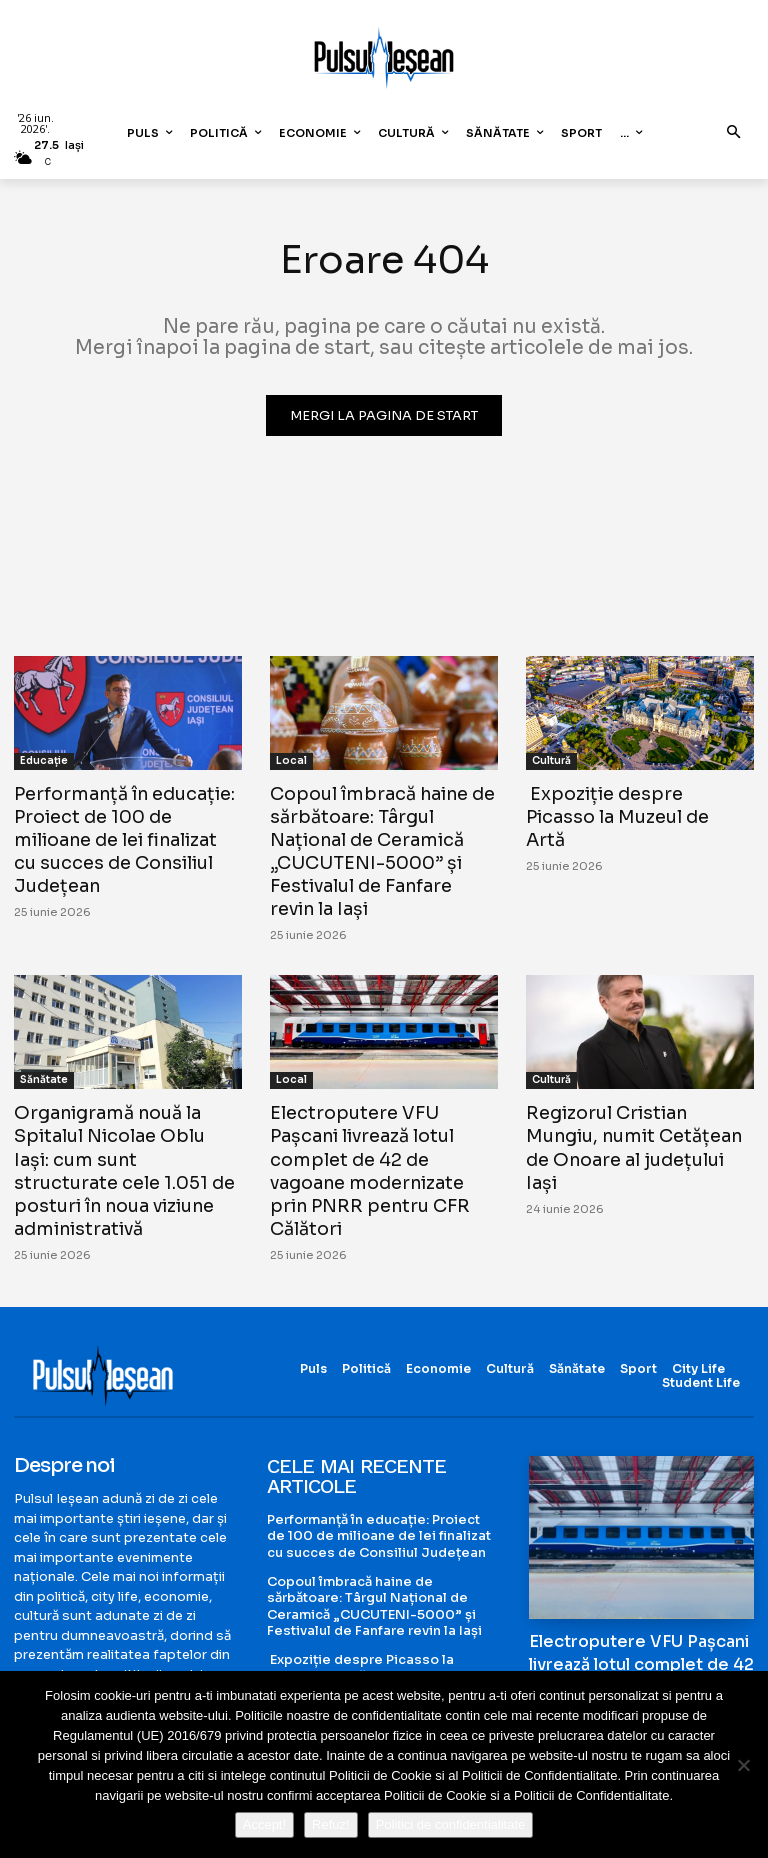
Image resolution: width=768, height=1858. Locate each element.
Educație (44, 760)
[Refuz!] (743, 1765)
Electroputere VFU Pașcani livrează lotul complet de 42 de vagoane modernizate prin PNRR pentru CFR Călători (383, 1150)
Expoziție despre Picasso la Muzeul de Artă (636, 804)
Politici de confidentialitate (451, 1824)
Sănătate (44, 1073)
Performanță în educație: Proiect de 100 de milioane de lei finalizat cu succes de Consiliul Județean (125, 837)
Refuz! (331, 1824)
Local (291, 760)
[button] (734, 133)
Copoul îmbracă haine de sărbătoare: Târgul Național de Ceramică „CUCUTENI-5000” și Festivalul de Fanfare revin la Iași (381, 848)
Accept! (264, 1824)
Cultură (551, 760)
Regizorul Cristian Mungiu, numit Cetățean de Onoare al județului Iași (640, 1128)
